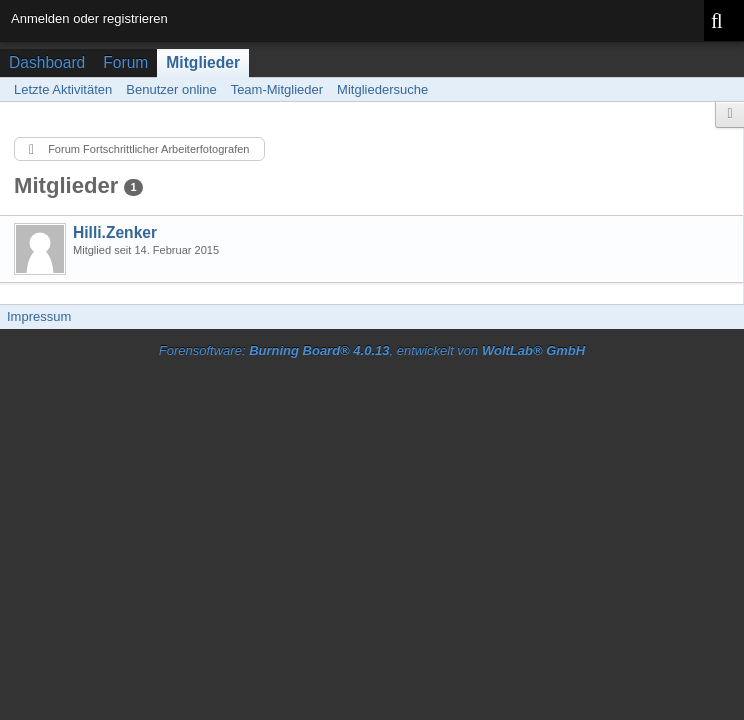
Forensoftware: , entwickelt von (372, 350)
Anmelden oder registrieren (89, 18)
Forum (125, 62)
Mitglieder (203, 62)
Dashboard (47, 62)
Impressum (39, 316)
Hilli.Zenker (115, 232)
